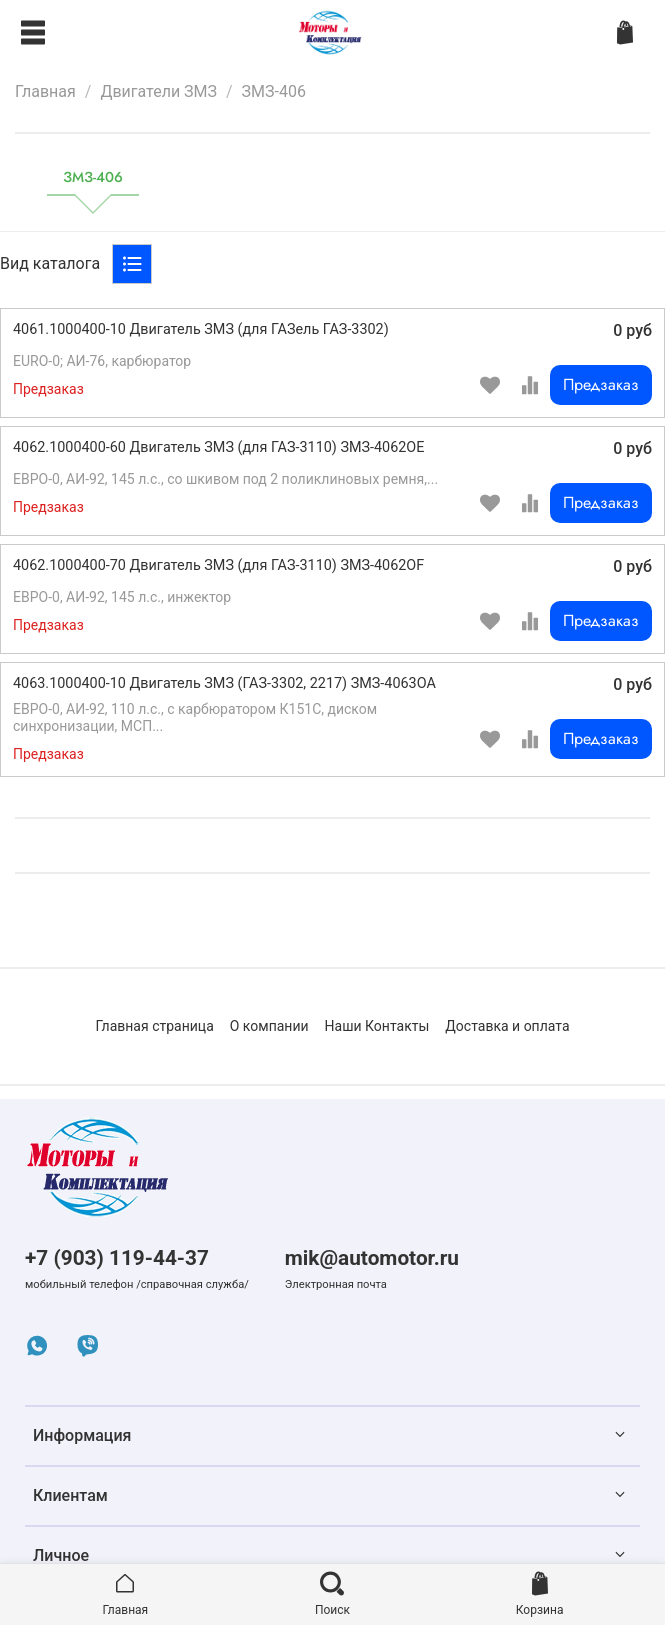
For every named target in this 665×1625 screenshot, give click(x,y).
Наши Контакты (377, 1026)
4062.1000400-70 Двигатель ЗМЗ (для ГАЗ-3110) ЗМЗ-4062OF (218, 565)
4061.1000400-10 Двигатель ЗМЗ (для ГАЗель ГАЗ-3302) (201, 329)
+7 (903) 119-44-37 (117, 1258)
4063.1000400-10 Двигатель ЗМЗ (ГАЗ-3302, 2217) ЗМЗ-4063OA (224, 683)
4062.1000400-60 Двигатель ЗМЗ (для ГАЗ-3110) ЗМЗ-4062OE (218, 447)
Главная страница (154, 1026)
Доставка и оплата (507, 1026)
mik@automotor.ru (372, 1258)
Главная (45, 91)
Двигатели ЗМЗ (158, 91)
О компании (269, 1026)
